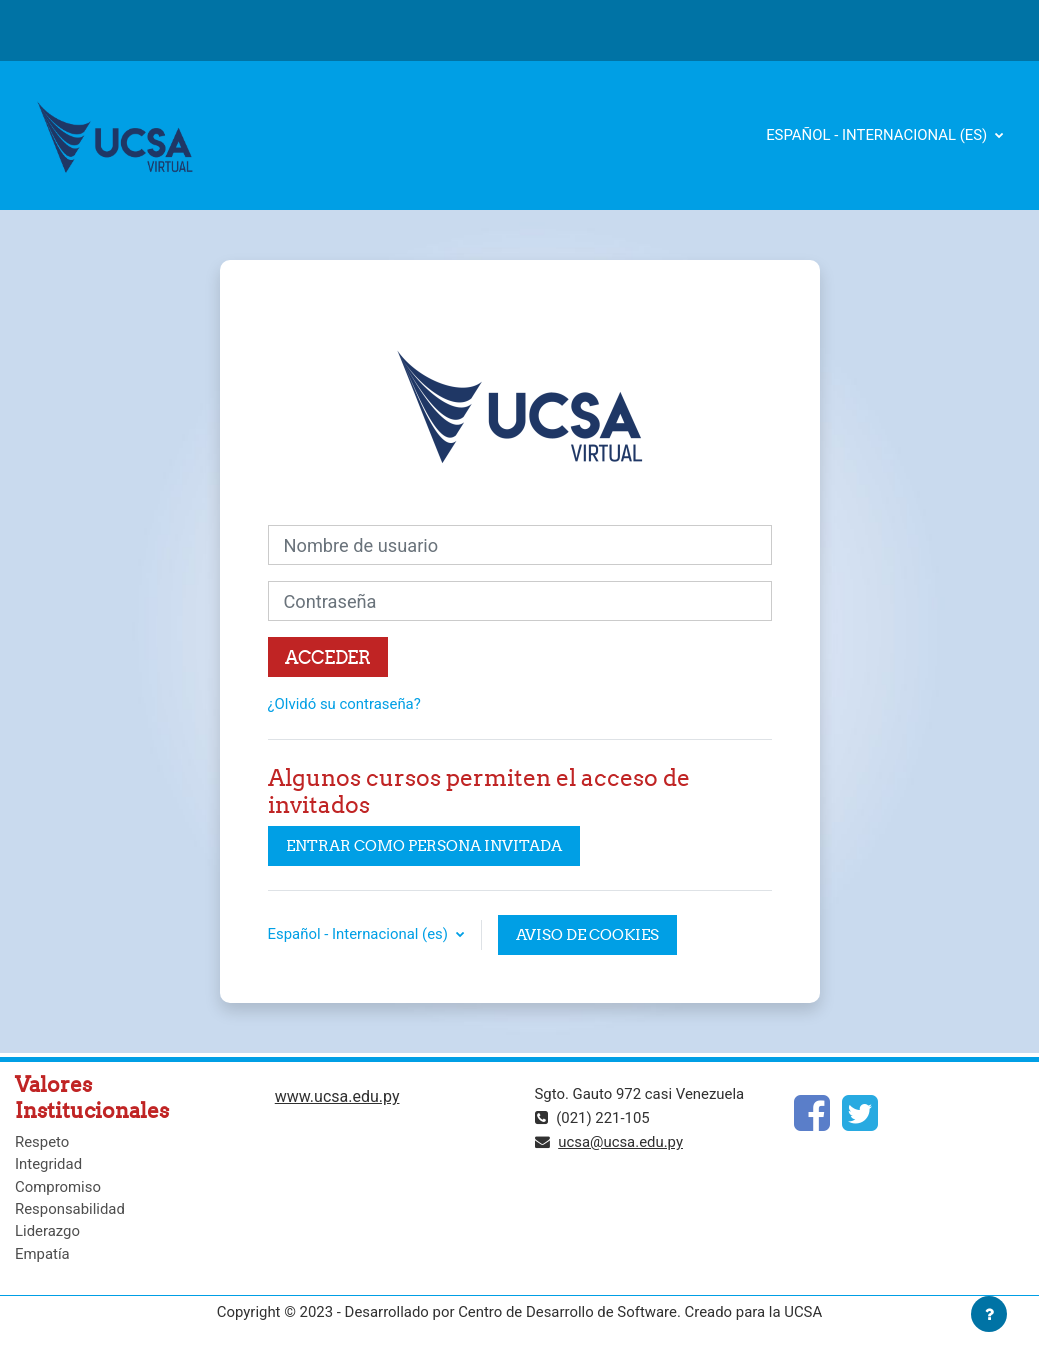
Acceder (328, 657)
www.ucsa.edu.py (337, 1096)
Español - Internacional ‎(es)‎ (878, 135)
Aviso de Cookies (587, 934)
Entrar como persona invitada (424, 845)
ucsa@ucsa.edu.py (620, 1142)
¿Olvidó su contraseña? (344, 704)
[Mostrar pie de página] (989, 1314)
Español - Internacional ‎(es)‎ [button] (360, 934)
